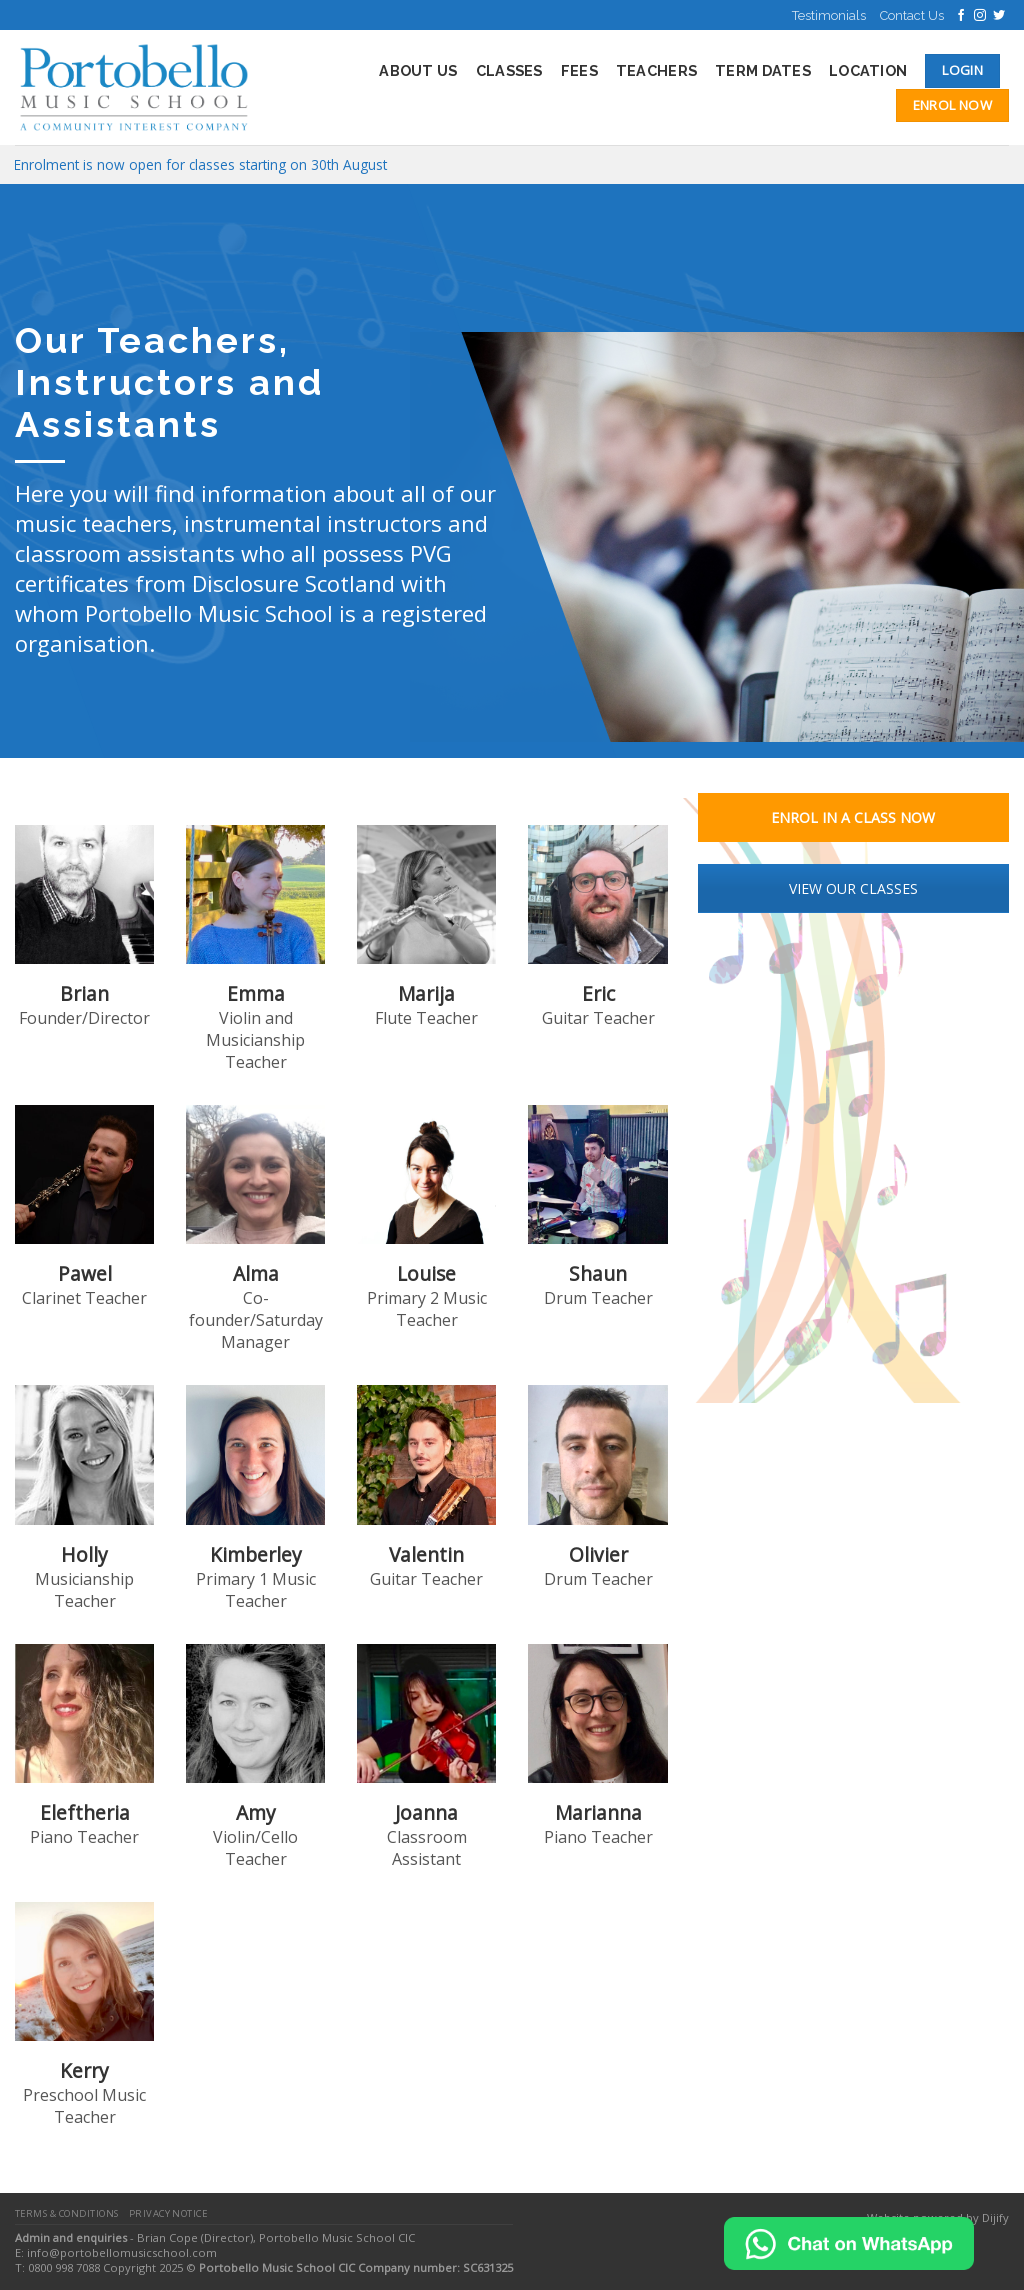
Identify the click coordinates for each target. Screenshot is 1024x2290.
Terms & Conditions (67, 2213)
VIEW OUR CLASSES (853, 888)
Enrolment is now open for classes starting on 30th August (200, 164)
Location (868, 70)
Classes (509, 70)
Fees (579, 70)
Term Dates (763, 70)
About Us (418, 70)
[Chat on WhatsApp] (849, 2242)
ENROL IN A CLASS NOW (853, 817)
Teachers (656, 70)
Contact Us (912, 15)
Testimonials (829, 15)
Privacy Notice (168, 2213)
